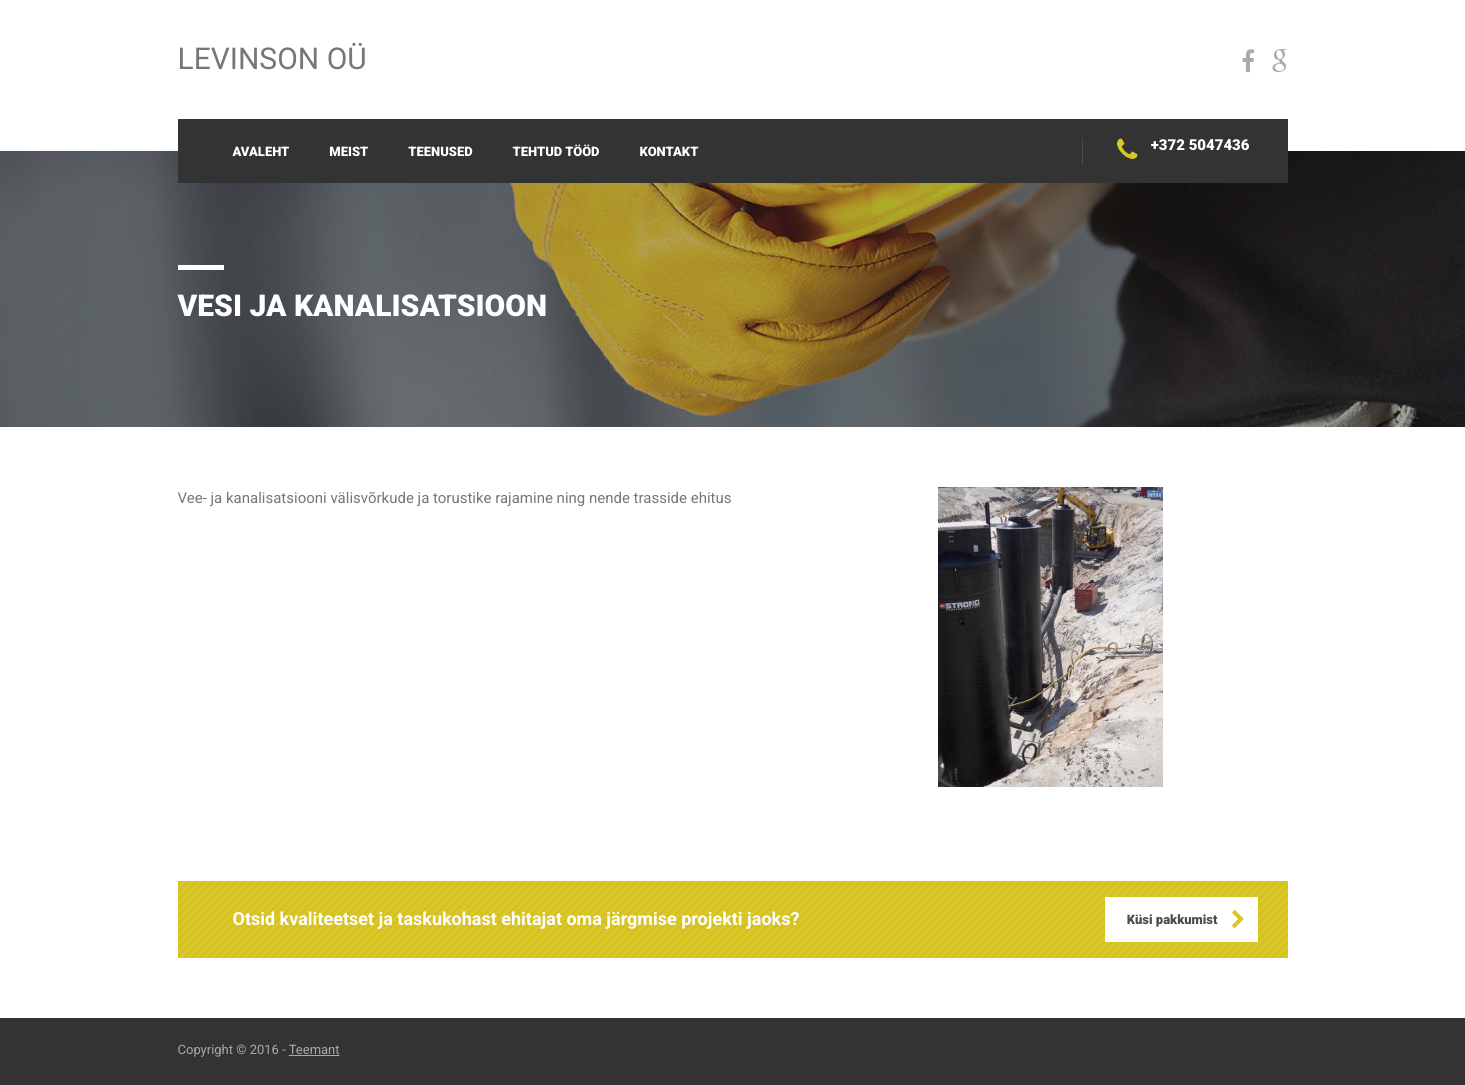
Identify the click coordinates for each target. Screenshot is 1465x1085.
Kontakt (669, 152)
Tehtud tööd (556, 152)
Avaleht (261, 152)
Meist (348, 152)
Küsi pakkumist (1172, 920)
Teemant (314, 1050)
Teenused (440, 152)
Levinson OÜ (272, 59)
